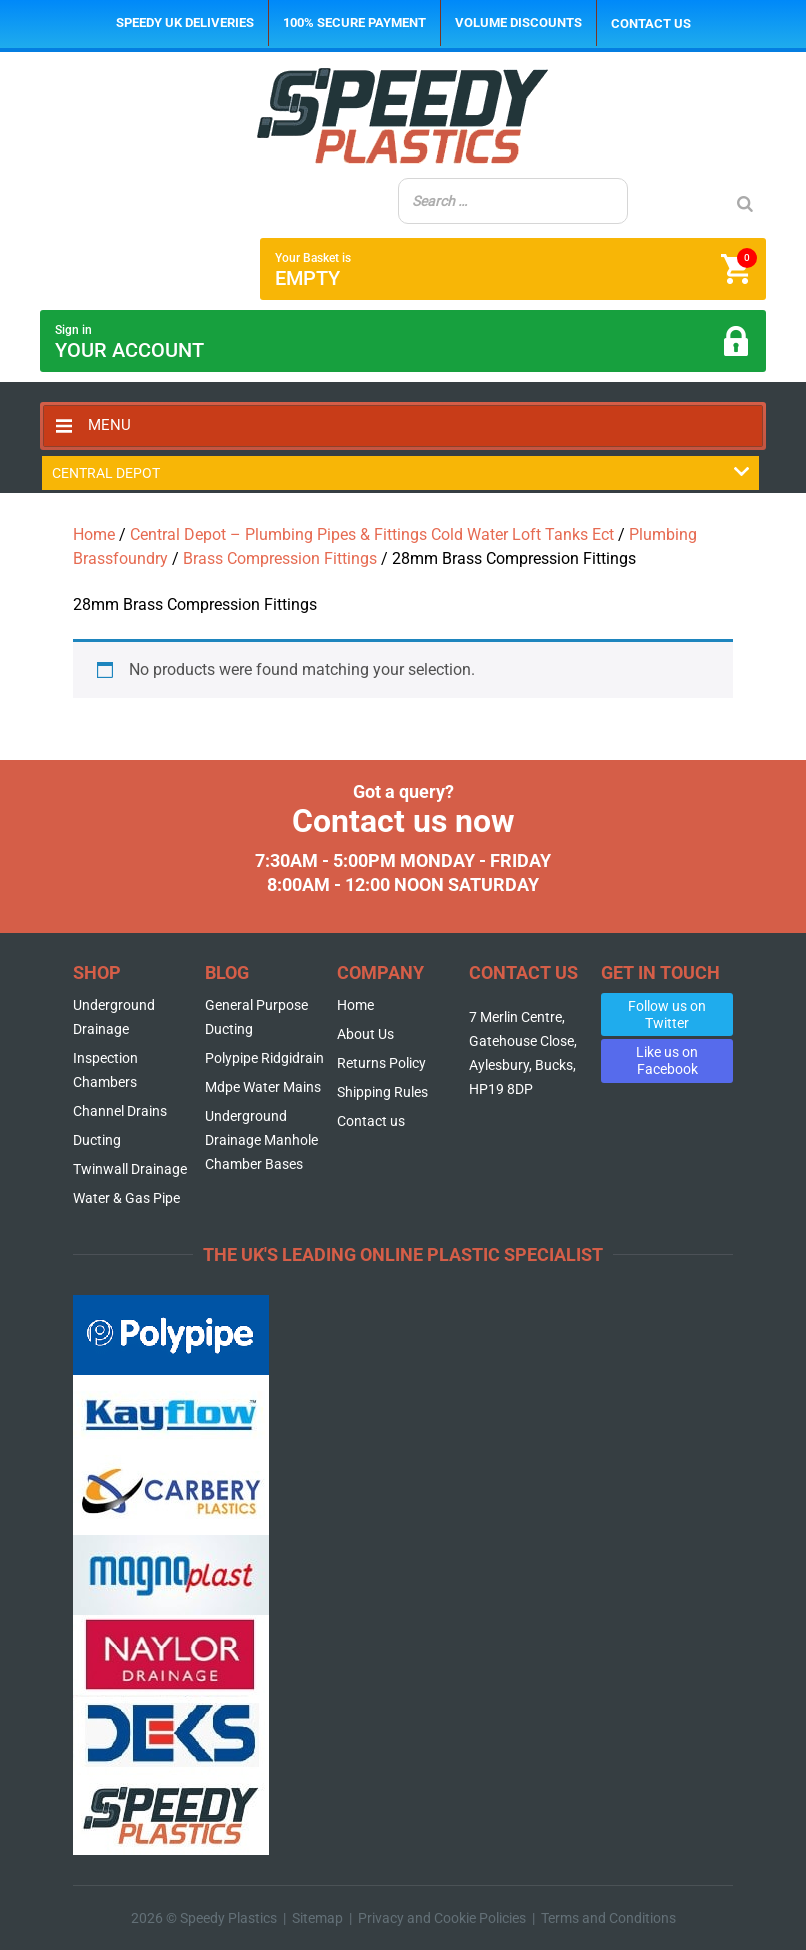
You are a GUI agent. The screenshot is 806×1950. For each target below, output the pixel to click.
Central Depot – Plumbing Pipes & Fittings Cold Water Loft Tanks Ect (372, 534)
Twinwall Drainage (130, 1169)
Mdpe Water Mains (263, 1087)
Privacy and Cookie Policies (442, 1918)
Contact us (651, 23)
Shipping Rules (382, 1092)
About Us (365, 1034)
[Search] (745, 203)
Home (94, 534)
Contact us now (403, 821)
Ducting (97, 1140)
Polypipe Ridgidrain (264, 1058)
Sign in (402, 342)
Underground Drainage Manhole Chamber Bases (261, 1140)
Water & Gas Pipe (126, 1198)
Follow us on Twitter (667, 1014)
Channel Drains (120, 1111)
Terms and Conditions (608, 1918)
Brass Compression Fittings (280, 558)
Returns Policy (381, 1063)
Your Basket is (515, 269)
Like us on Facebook (667, 1060)
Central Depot (400, 473)
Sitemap (317, 1918)
